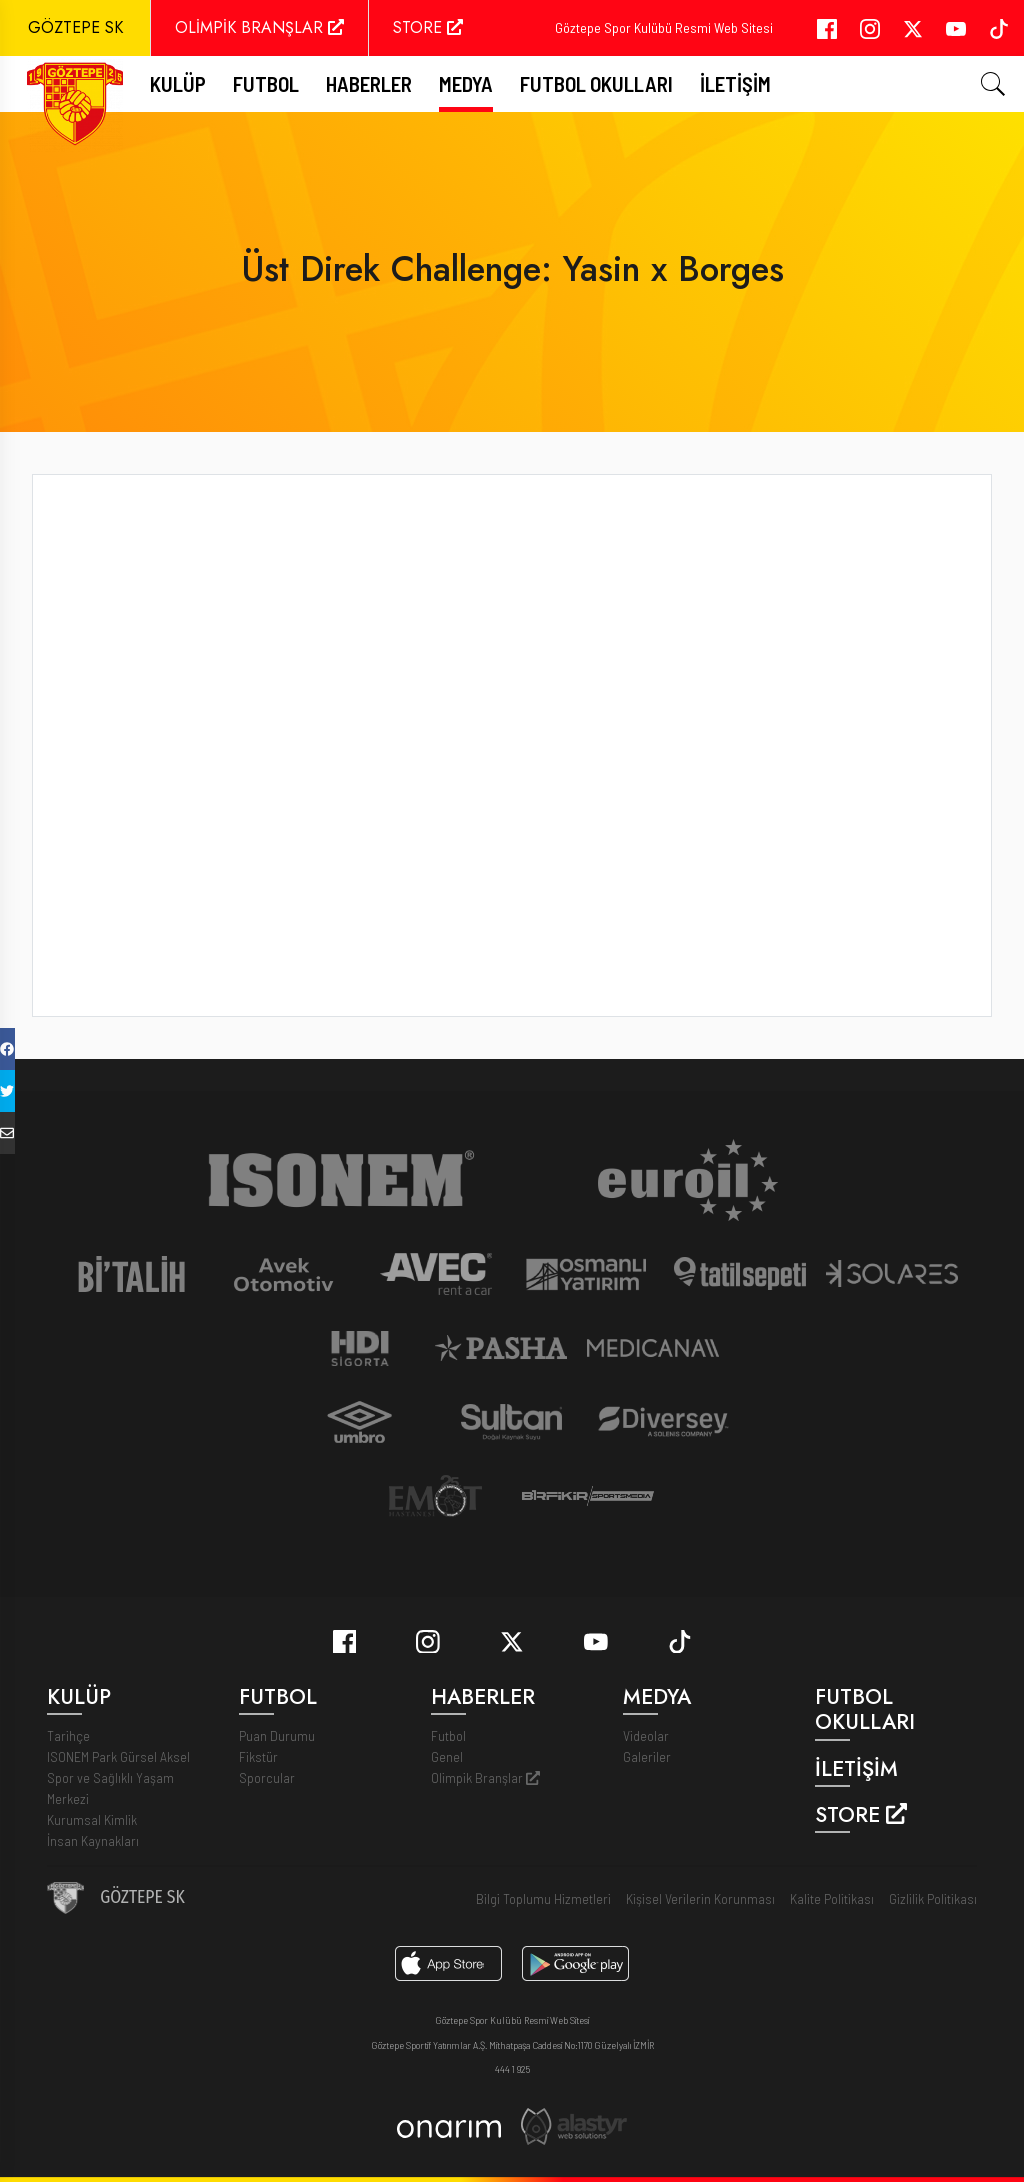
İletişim (735, 83)
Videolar (646, 1735)
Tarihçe (68, 1735)
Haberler (369, 83)
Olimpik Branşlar (485, 1777)
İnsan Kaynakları (93, 1840)
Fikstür (258, 1756)
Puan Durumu (277, 1735)
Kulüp (178, 83)
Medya (466, 83)
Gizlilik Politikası (933, 1898)
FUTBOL (266, 83)
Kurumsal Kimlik (92, 1819)
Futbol (448, 1735)
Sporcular (267, 1777)
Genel (447, 1756)
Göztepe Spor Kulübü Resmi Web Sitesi (664, 27)
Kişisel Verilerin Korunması (700, 1898)
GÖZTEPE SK (75, 27)
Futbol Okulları (596, 83)
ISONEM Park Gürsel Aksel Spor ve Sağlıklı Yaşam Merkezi (118, 1777)
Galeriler (647, 1756)
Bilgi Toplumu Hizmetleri (543, 1898)
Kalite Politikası (832, 1898)
